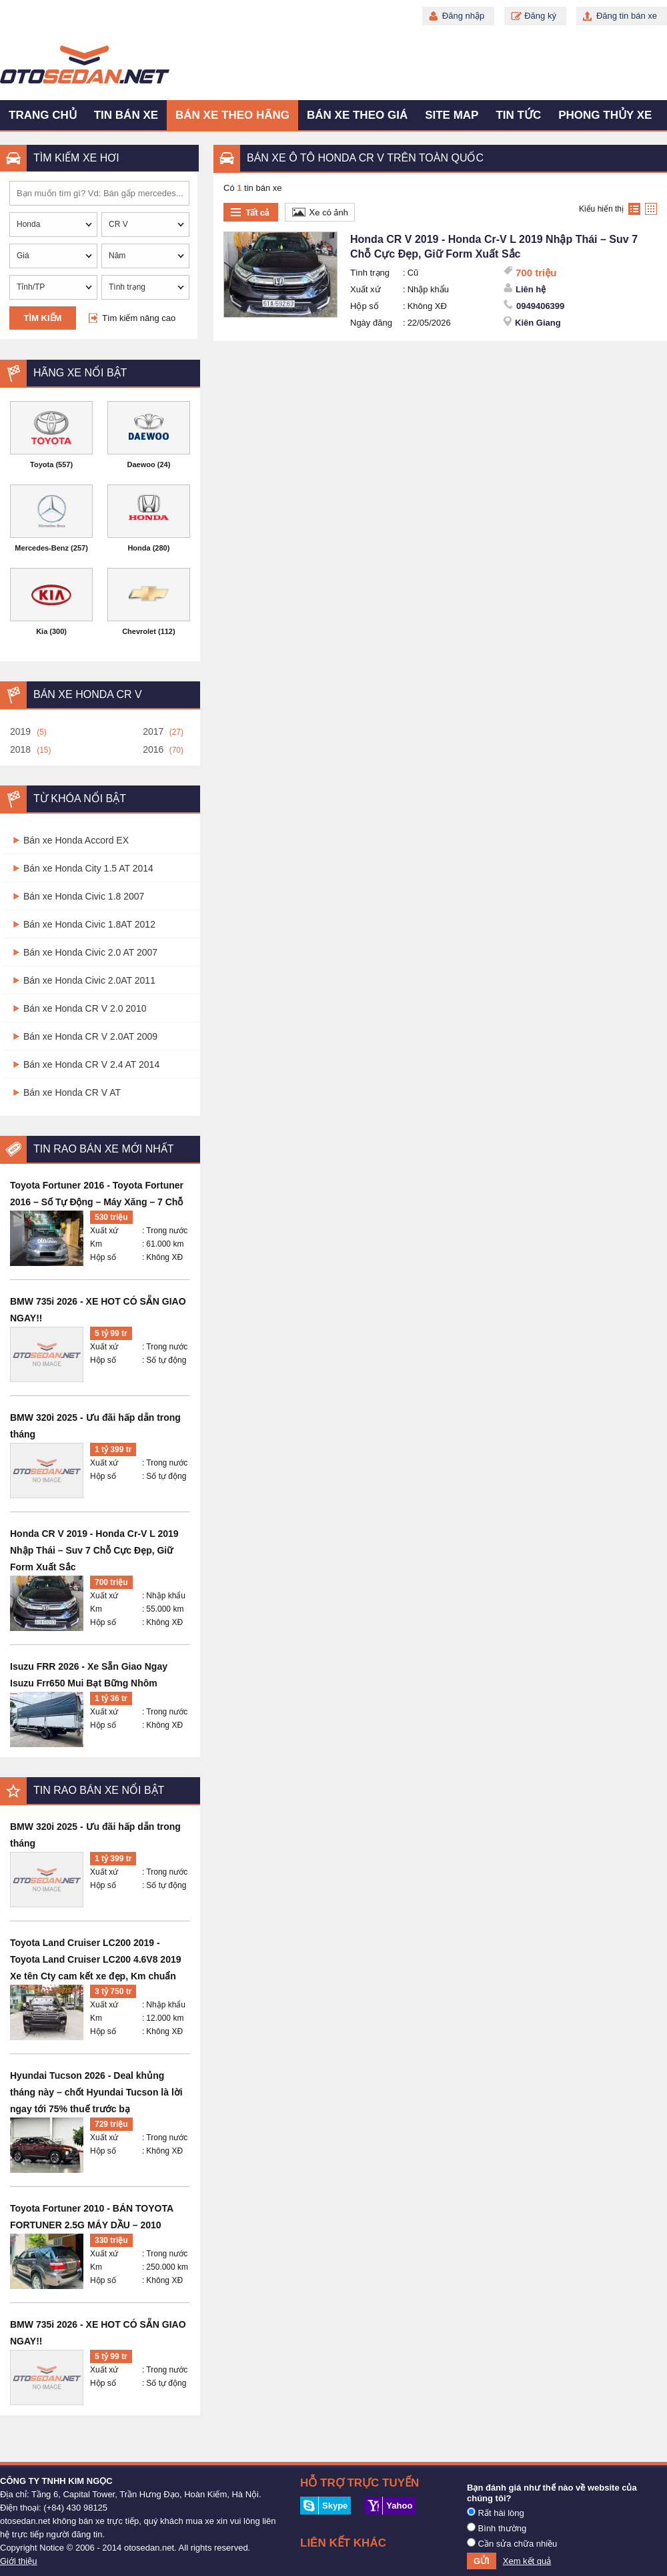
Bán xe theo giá (357, 115)
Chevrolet (139, 631)
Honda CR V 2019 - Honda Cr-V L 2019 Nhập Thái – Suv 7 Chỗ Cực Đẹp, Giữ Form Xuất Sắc (94, 1550)
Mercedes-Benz (42, 548)
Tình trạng (370, 273)
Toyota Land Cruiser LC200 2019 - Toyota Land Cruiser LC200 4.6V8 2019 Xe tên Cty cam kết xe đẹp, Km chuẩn (95, 1959)
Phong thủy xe (605, 115)
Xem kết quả (527, 2561)
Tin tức (518, 115)
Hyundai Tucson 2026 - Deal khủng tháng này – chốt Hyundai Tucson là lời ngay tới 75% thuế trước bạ (96, 2092)
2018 (20, 749)
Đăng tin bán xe (626, 16)
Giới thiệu (18, 2561)
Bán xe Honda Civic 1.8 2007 (83, 896)
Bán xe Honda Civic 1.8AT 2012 (89, 924)
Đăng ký (540, 16)
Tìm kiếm (43, 318)
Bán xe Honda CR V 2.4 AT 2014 (91, 1064)
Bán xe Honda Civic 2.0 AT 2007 (90, 952)
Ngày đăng (371, 323)
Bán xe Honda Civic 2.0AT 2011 (89, 980)
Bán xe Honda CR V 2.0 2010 (84, 1008)
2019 (20, 731)
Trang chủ (43, 115)
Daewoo (141, 464)
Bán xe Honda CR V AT (72, 1092)
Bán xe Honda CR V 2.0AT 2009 (90, 1036)
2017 (153, 731)
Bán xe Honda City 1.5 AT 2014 (88, 868)
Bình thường (496, 2528)
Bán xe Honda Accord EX (76, 840)
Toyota (41, 464)
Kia (41, 631)
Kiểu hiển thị (601, 209)
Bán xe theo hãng (232, 115)
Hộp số (103, 1257)
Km (96, 1244)
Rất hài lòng (495, 2512)
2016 (153, 749)
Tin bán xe (126, 115)
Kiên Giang (538, 323)
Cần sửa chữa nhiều (512, 2543)
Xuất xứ (104, 1230)
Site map (451, 115)
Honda (138, 548)
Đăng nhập (463, 16)
